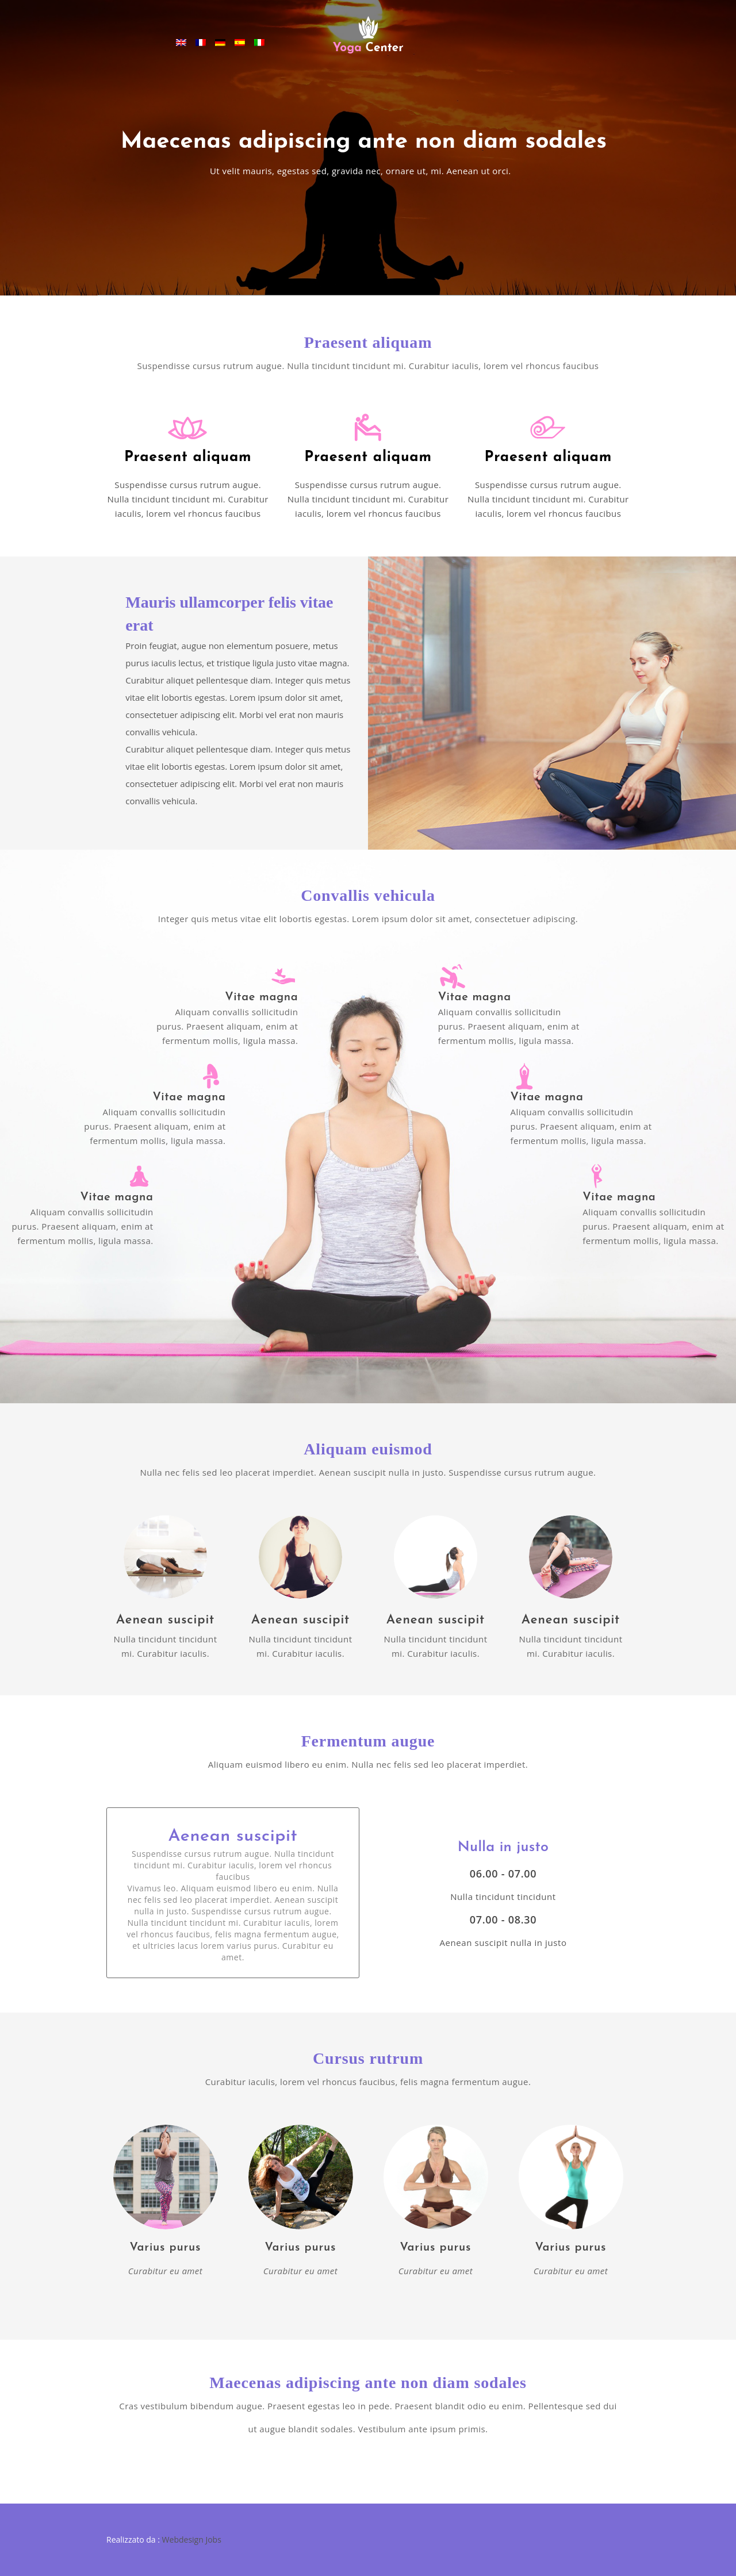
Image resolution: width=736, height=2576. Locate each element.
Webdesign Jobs (191, 2539)
